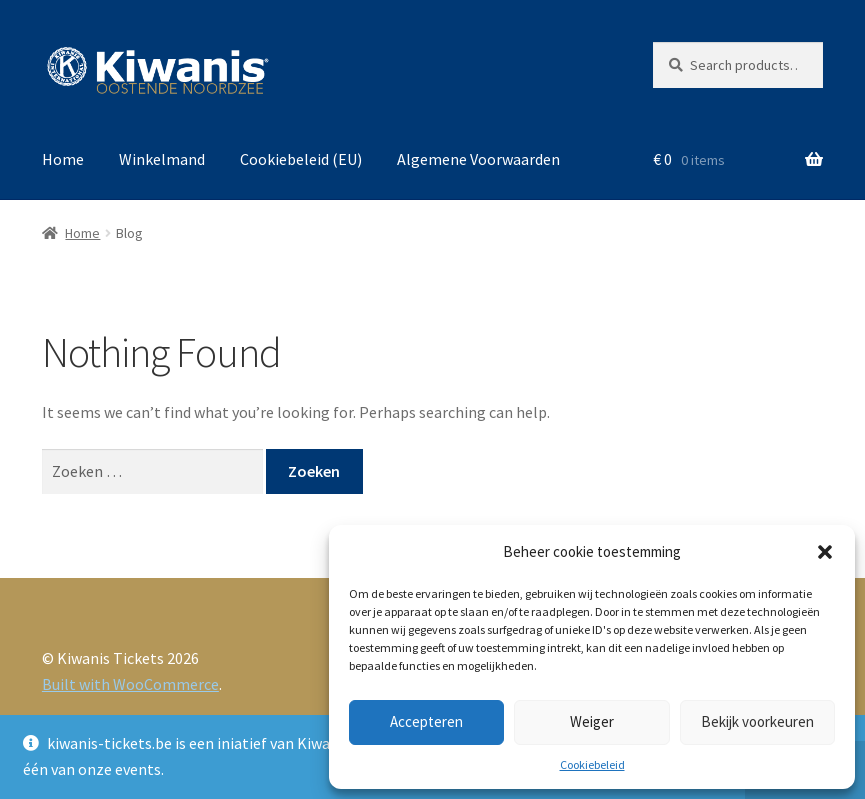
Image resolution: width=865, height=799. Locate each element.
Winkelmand (162, 159)
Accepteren (426, 721)
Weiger (592, 721)
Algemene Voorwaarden (478, 159)
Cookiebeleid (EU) (301, 159)
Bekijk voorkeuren (757, 721)
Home (63, 159)
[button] (825, 552)
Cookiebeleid (592, 764)
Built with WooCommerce (130, 684)
